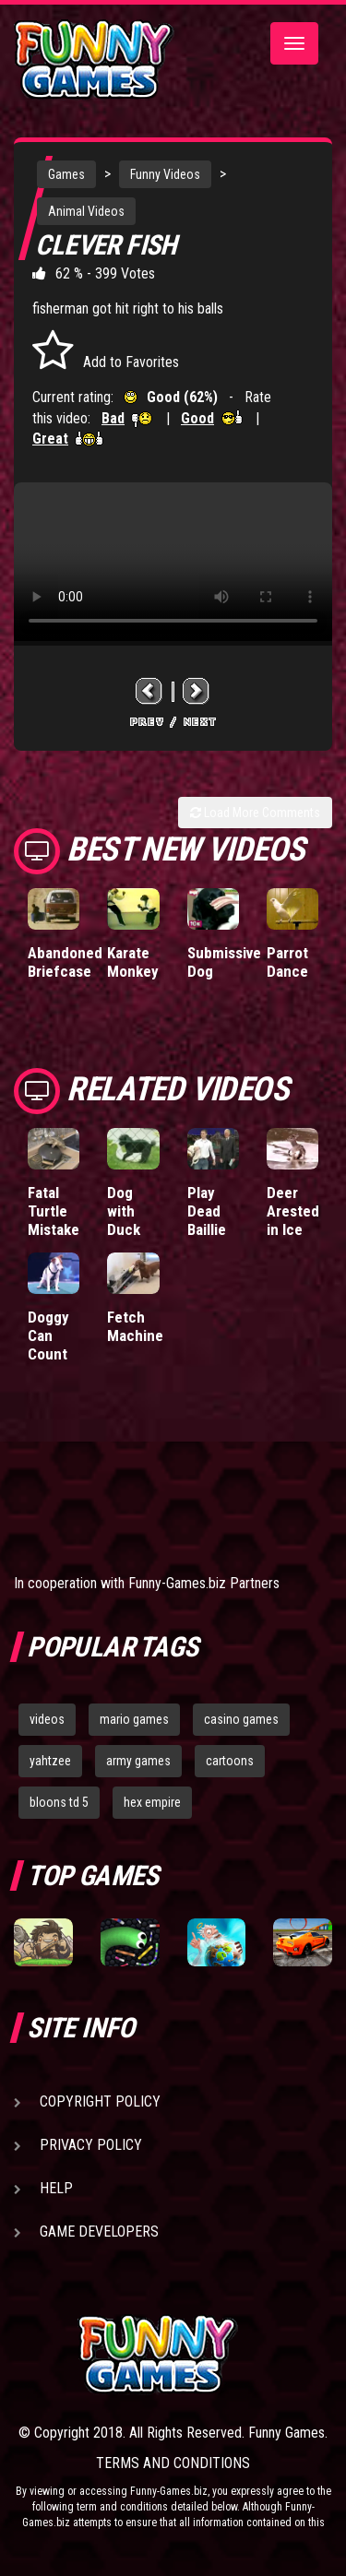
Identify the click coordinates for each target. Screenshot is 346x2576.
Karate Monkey (133, 962)
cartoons (230, 1760)
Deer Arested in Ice (293, 1211)
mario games (134, 1719)
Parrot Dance (287, 962)
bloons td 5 (59, 1802)
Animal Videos (86, 211)
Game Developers (99, 2231)
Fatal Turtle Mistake (53, 1211)
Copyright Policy (100, 2101)
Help (56, 2188)
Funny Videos (165, 174)
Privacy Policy (91, 2145)
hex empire (152, 1802)
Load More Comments (255, 812)
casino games (241, 1719)
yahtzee (50, 1760)
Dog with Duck (123, 1211)
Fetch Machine (135, 1326)
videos (47, 1719)
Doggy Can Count (48, 1335)
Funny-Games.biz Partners (204, 1583)
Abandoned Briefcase (65, 962)
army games (138, 1760)
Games (66, 174)
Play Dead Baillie (206, 1211)
